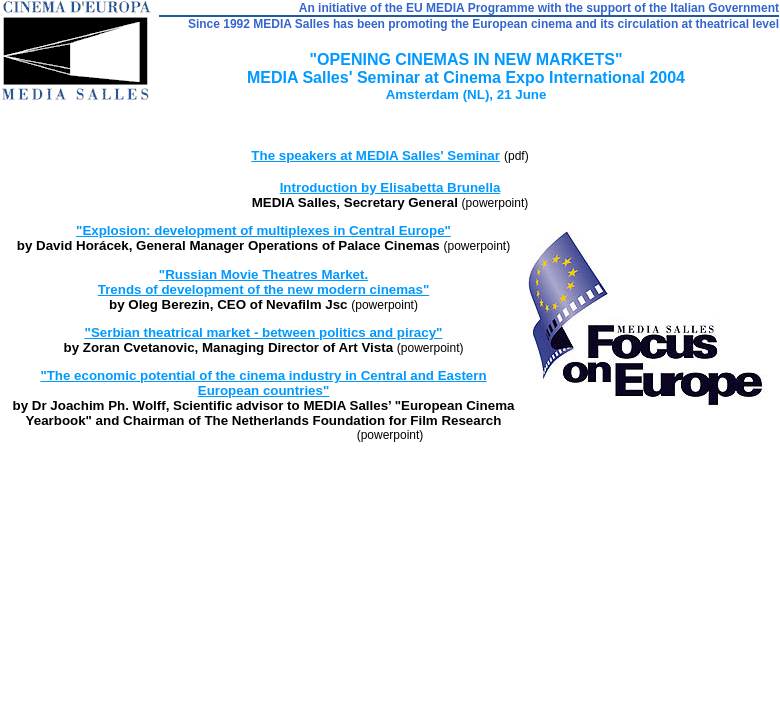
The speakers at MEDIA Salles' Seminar (375, 155)
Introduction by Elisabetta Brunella (390, 187)
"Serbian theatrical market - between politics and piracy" (264, 332)
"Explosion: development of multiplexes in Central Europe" (263, 230)
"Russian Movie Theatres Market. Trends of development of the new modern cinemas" (263, 282)
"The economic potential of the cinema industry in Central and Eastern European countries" (263, 383)
